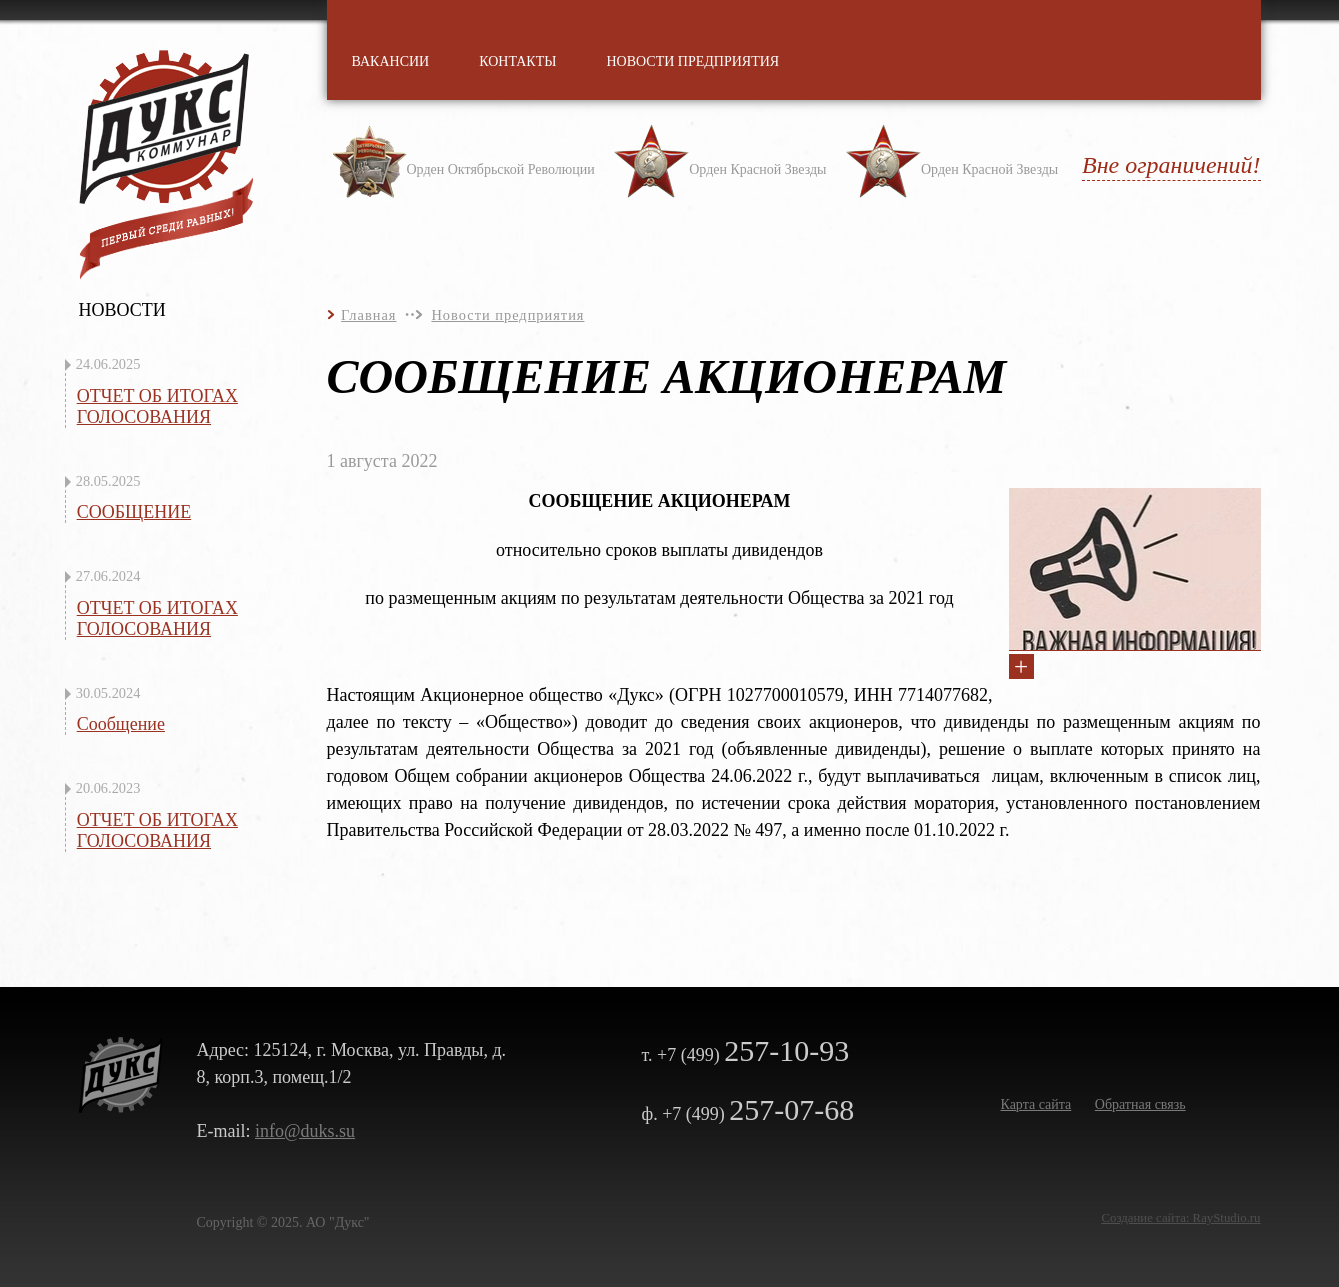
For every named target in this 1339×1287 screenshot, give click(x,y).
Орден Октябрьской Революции (501, 169)
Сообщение (121, 724)
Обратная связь (1140, 1104)
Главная (368, 315)
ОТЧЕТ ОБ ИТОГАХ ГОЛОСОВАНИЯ (157, 406)
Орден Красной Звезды (757, 169)
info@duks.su (305, 1131)
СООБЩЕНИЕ (134, 512)
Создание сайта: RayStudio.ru (1181, 1218)
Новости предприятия (507, 315)
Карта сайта (1036, 1104)
